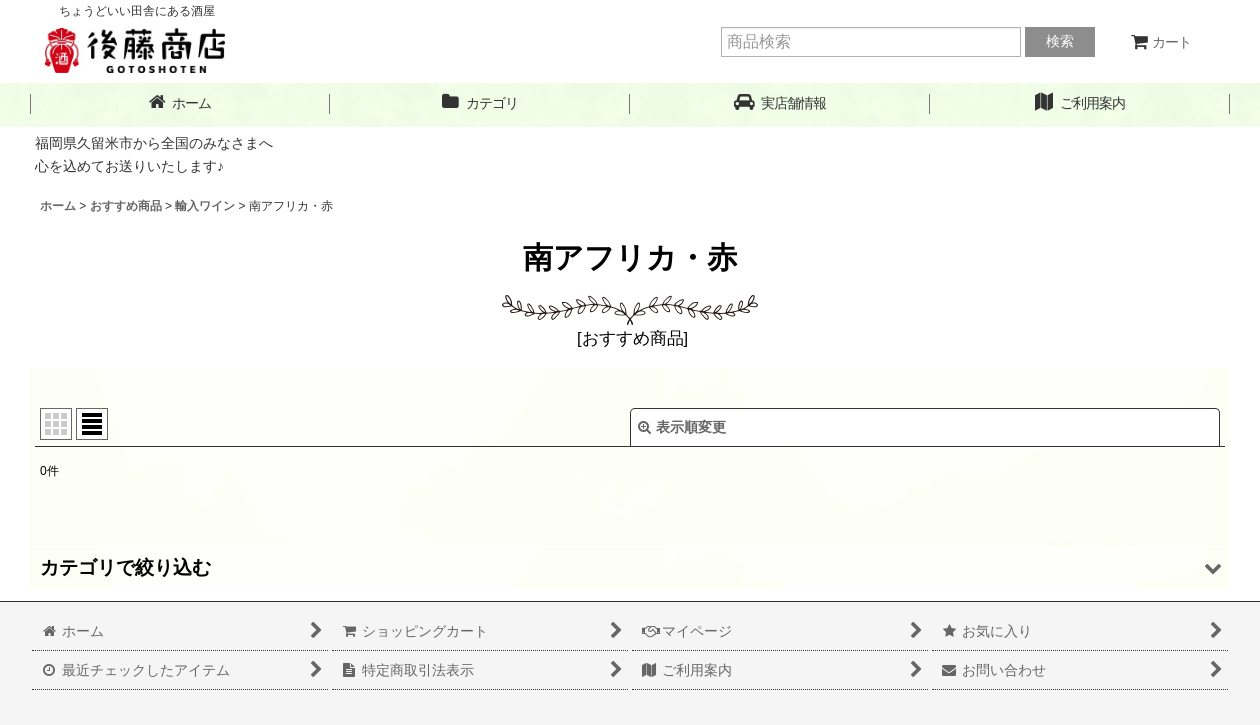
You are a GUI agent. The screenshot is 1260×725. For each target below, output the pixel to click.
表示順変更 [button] (682, 427)
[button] (780, 103)
